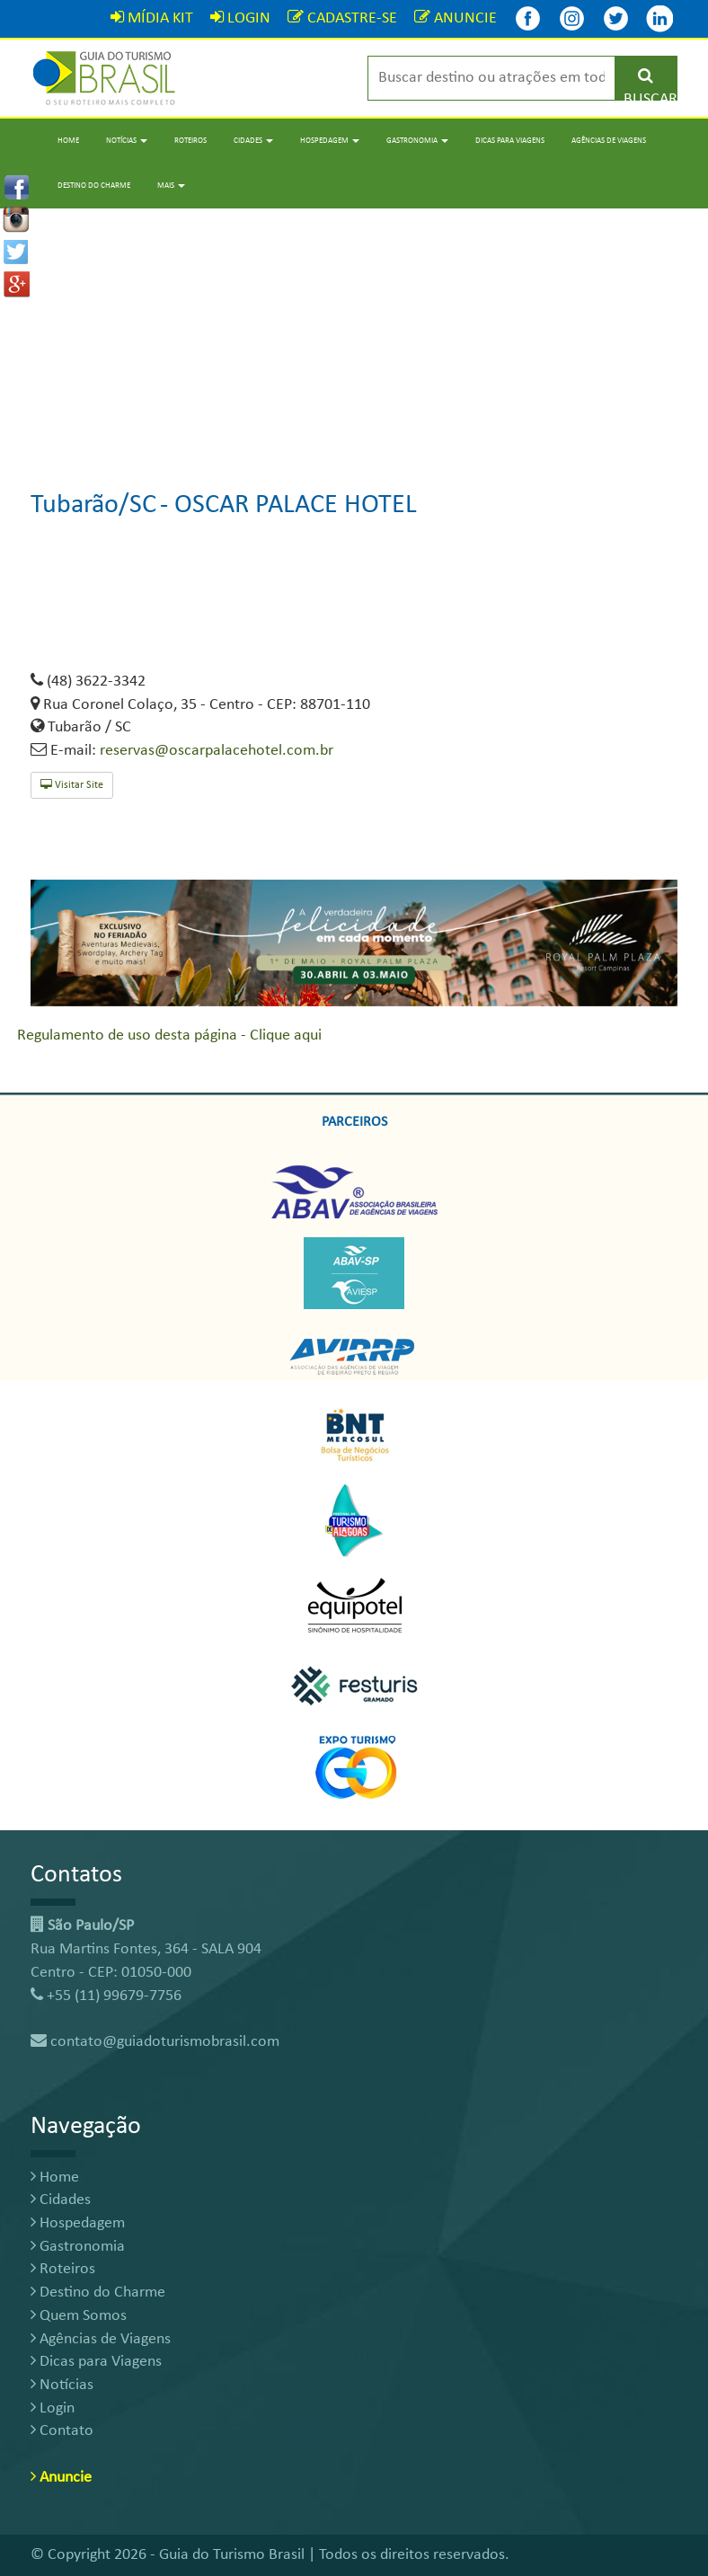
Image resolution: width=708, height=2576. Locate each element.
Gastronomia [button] (417, 141)
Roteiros (190, 141)
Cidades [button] (253, 141)
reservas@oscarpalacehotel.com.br (216, 750)
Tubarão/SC (93, 505)
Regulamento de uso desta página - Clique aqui (169, 1035)
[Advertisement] (354, 334)
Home (68, 141)
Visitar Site (71, 785)
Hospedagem (78, 2223)
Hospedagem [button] (329, 141)
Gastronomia (78, 2246)
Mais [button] (171, 185)
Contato (62, 2430)
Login (53, 2408)
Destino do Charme (94, 185)
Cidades (61, 2200)
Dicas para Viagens (509, 141)
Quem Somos (79, 2315)
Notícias (62, 2385)
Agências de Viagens (608, 141)
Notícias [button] (126, 141)
